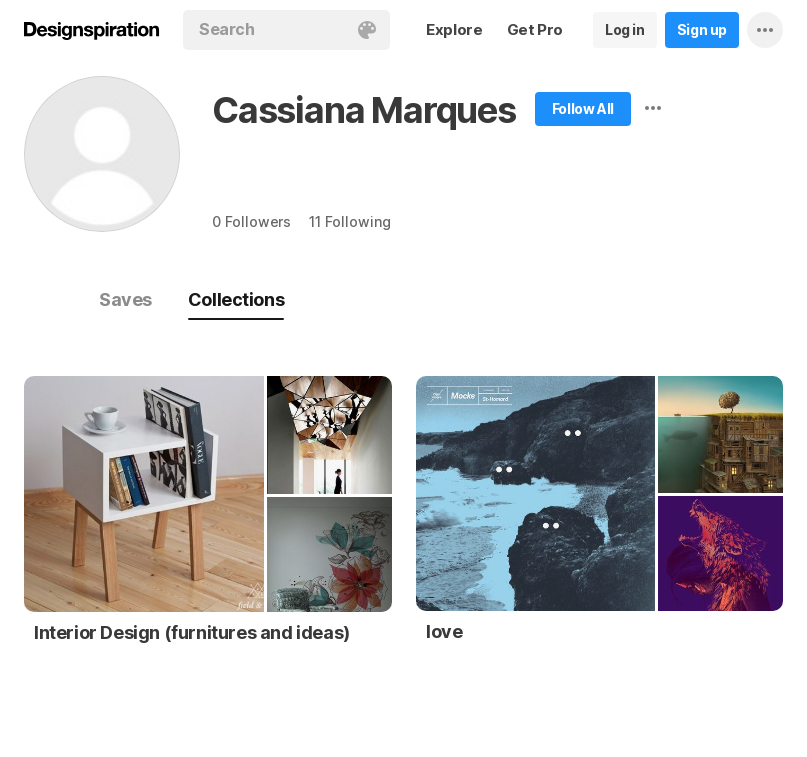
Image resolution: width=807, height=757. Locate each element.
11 (349, 221)
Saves (125, 299)
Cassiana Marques (364, 110)
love (444, 631)
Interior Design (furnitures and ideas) (192, 632)
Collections (236, 299)
